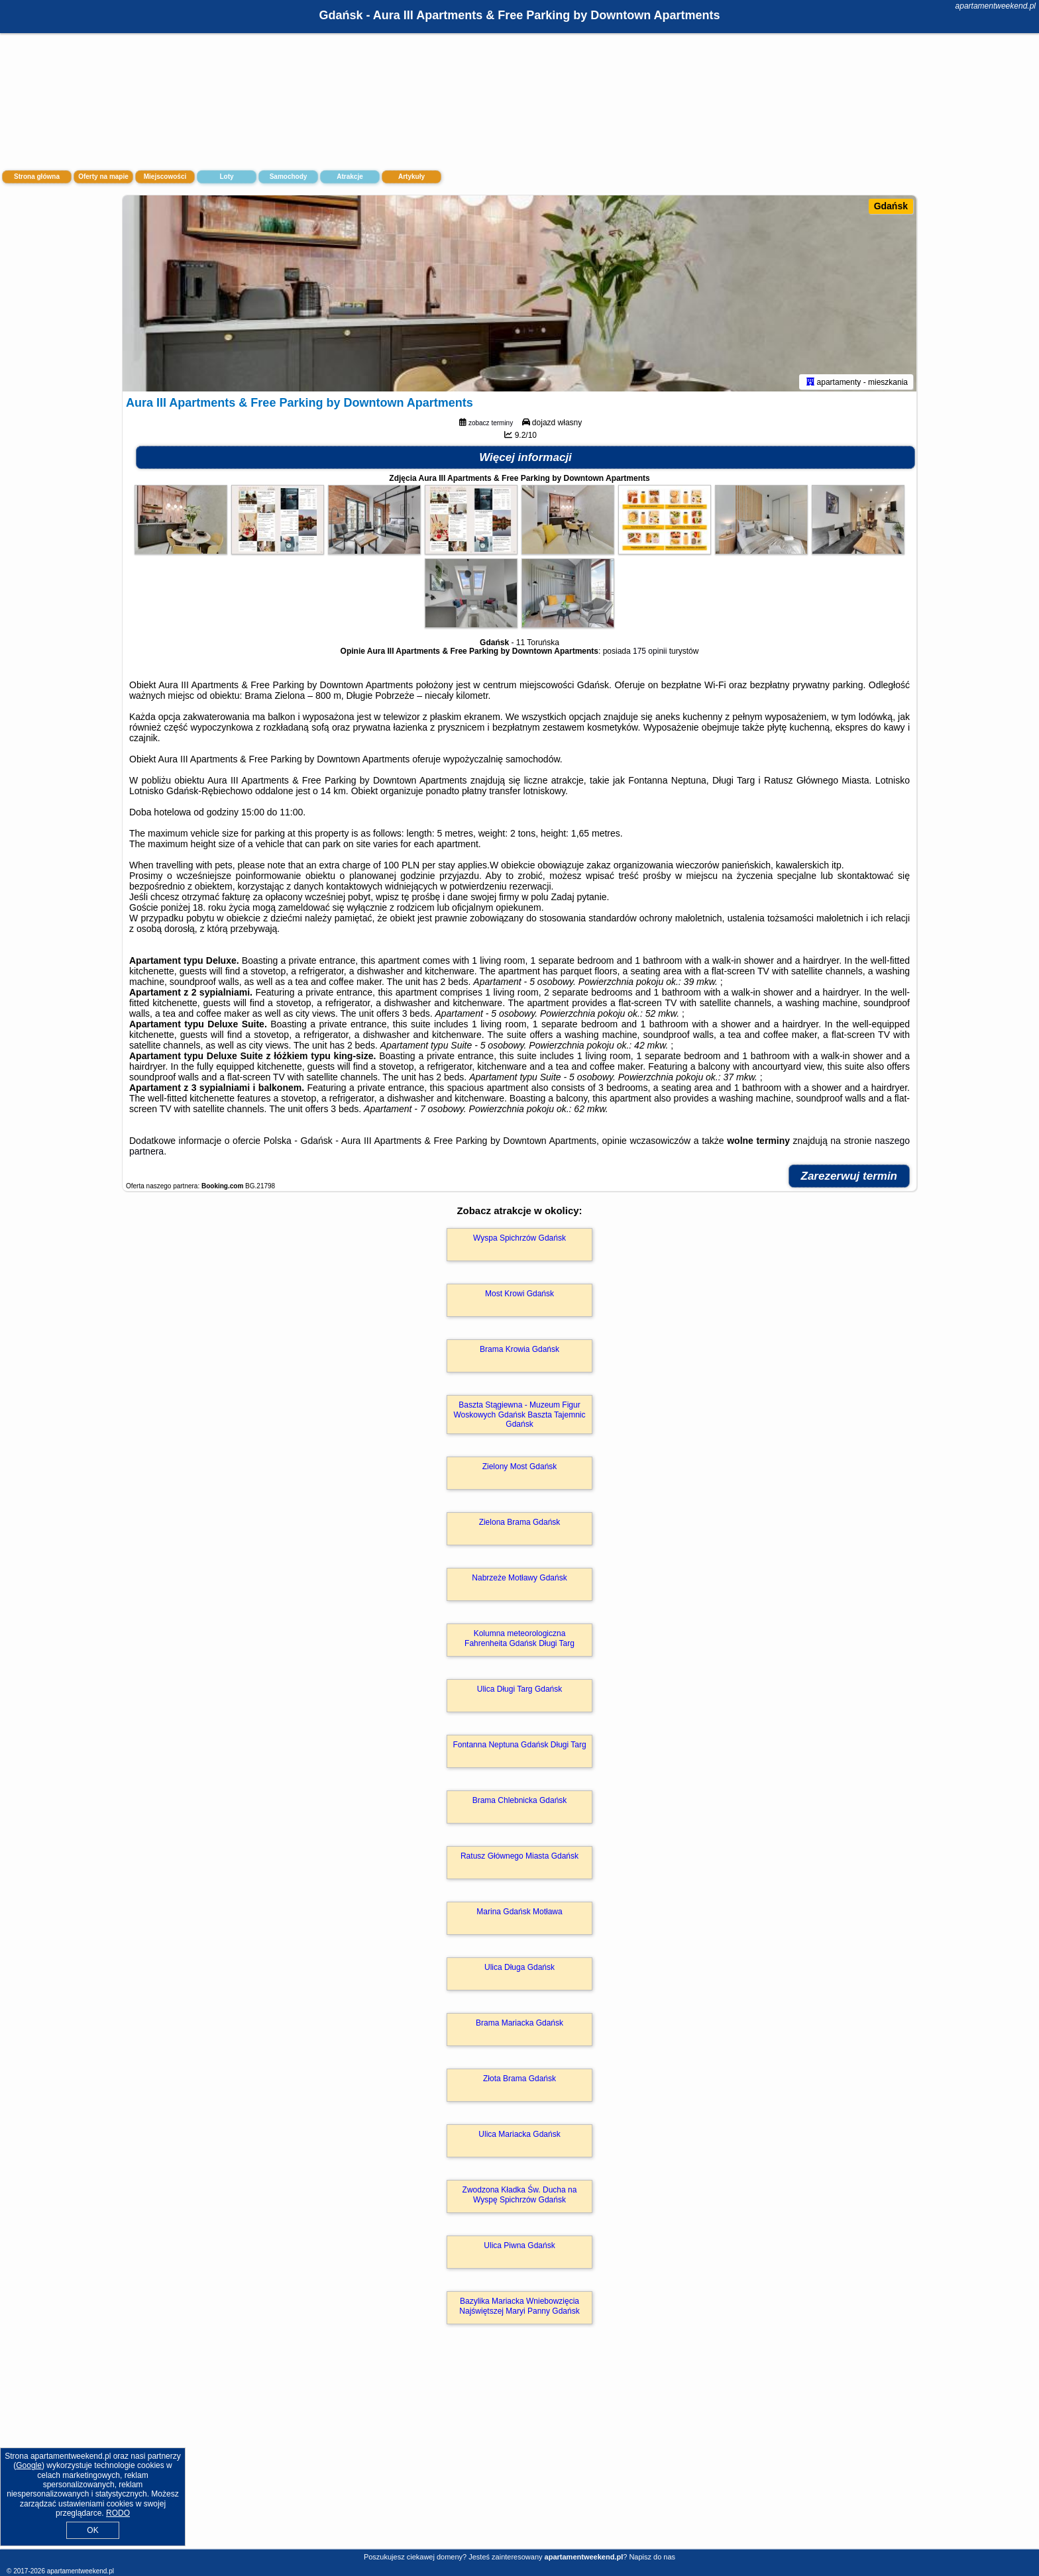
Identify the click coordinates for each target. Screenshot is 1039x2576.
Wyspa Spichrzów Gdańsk (519, 1240)
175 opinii (650, 653)
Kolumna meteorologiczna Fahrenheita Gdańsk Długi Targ (519, 1640)
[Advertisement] (519, 2452)
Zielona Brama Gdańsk (520, 1524)
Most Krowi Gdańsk (519, 1296)
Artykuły (411, 176)
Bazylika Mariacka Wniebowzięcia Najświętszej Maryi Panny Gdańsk (519, 2308)
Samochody (288, 176)
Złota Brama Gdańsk (519, 2081)
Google (29, 2465)
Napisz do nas (652, 2557)
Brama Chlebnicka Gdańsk (519, 1803)
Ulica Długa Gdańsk (519, 1970)
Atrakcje (349, 176)
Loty (226, 176)
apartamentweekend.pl (996, 6)
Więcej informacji (525, 460)
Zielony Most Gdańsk (519, 1469)
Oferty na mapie (103, 176)
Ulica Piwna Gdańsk (519, 2248)
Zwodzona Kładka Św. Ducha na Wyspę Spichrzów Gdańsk (520, 2197)
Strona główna (37, 176)
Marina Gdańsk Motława (519, 1914)
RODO (118, 2513)
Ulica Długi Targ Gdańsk (520, 1691)
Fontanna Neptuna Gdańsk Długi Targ (519, 1747)
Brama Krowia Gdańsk (519, 1352)
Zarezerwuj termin (849, 1178)
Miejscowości (165, 176)
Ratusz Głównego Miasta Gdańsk (519, 1858)
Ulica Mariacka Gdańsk (519, 2136)
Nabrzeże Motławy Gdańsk (519, 1580)
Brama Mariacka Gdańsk (519, 2025)
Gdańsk (891, 206)
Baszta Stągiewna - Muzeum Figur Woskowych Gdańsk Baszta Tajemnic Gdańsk (520, 1417)
